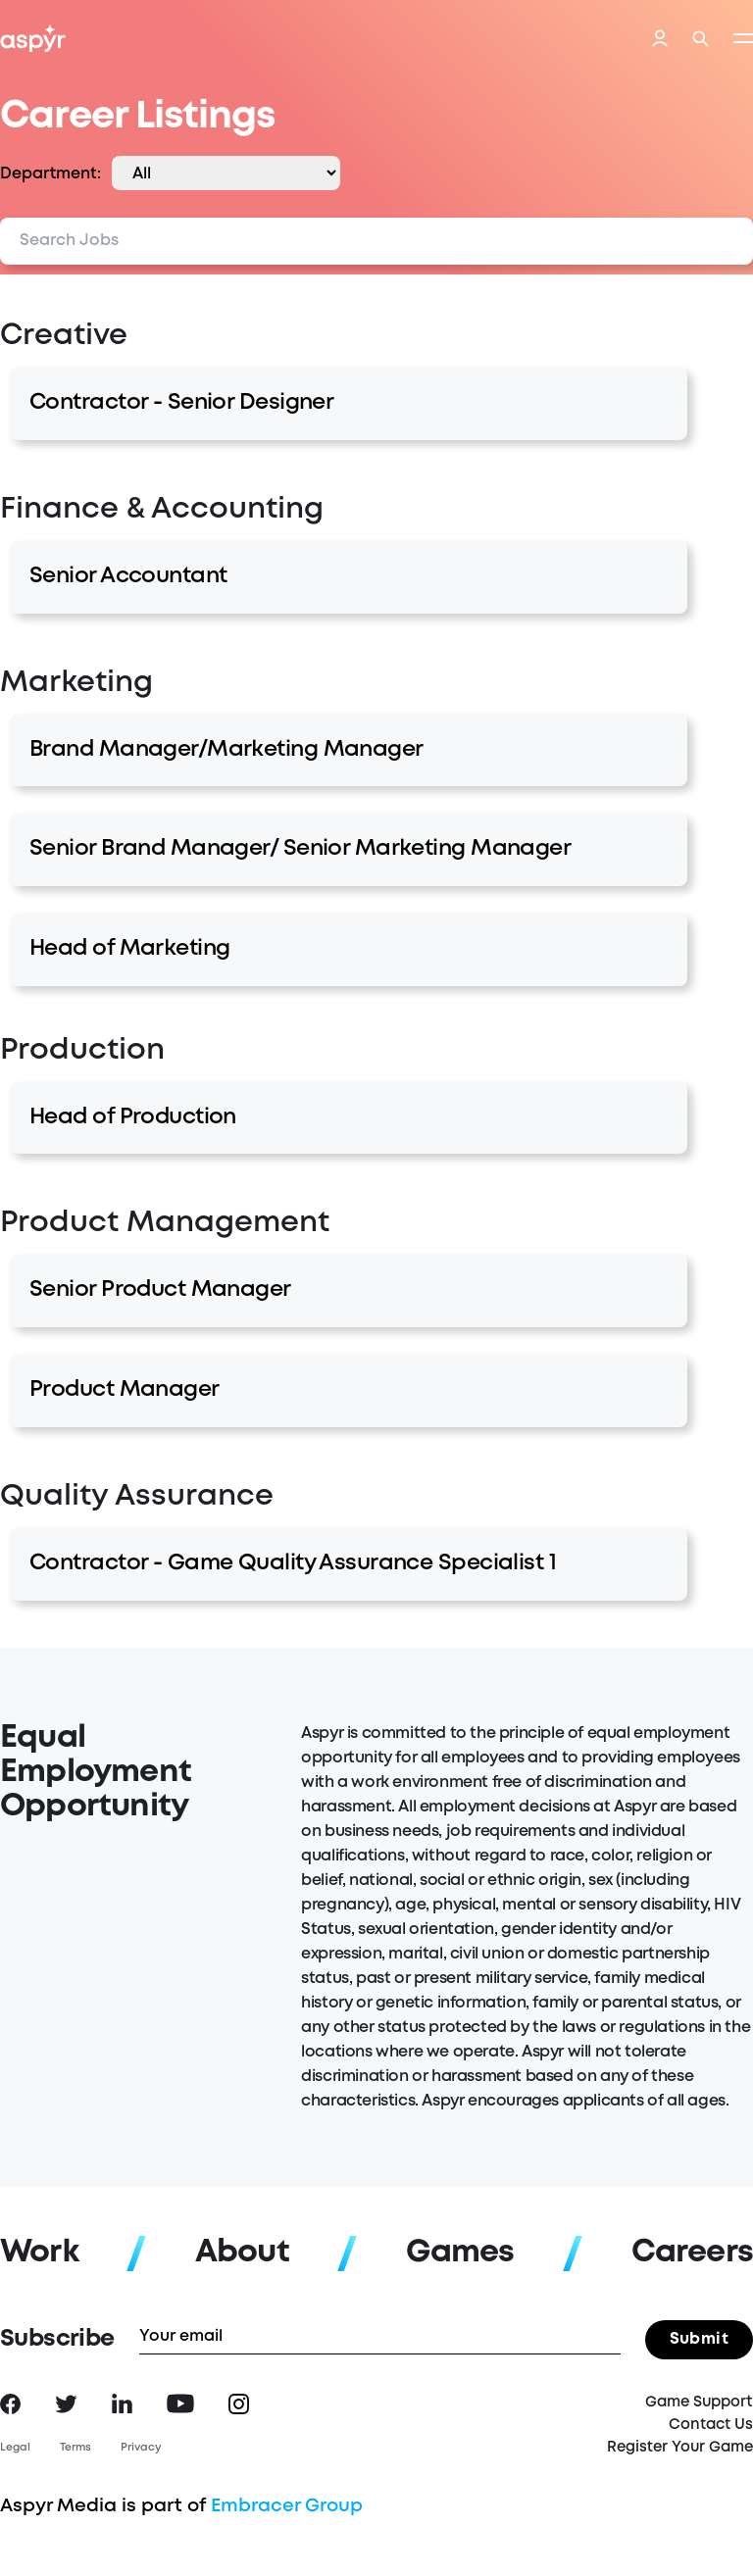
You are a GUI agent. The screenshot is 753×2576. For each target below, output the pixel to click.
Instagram (238, 2404)
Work (39, 2253)
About (242, 2253)
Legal (15, 2447)
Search (700, 38)
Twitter (66, 2404)
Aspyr (33, 38)
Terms (75, 2447)
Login (660, 40)
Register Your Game (680, 2447)
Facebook (10, 2404)
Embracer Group (287, 2506)
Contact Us (711, 2425)
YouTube (180, 2403)
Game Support (699, 2402)
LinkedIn (122, 2403)
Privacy (141, 2447)
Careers (692, 2253)
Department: (50, 174)
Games (460, 2253)
